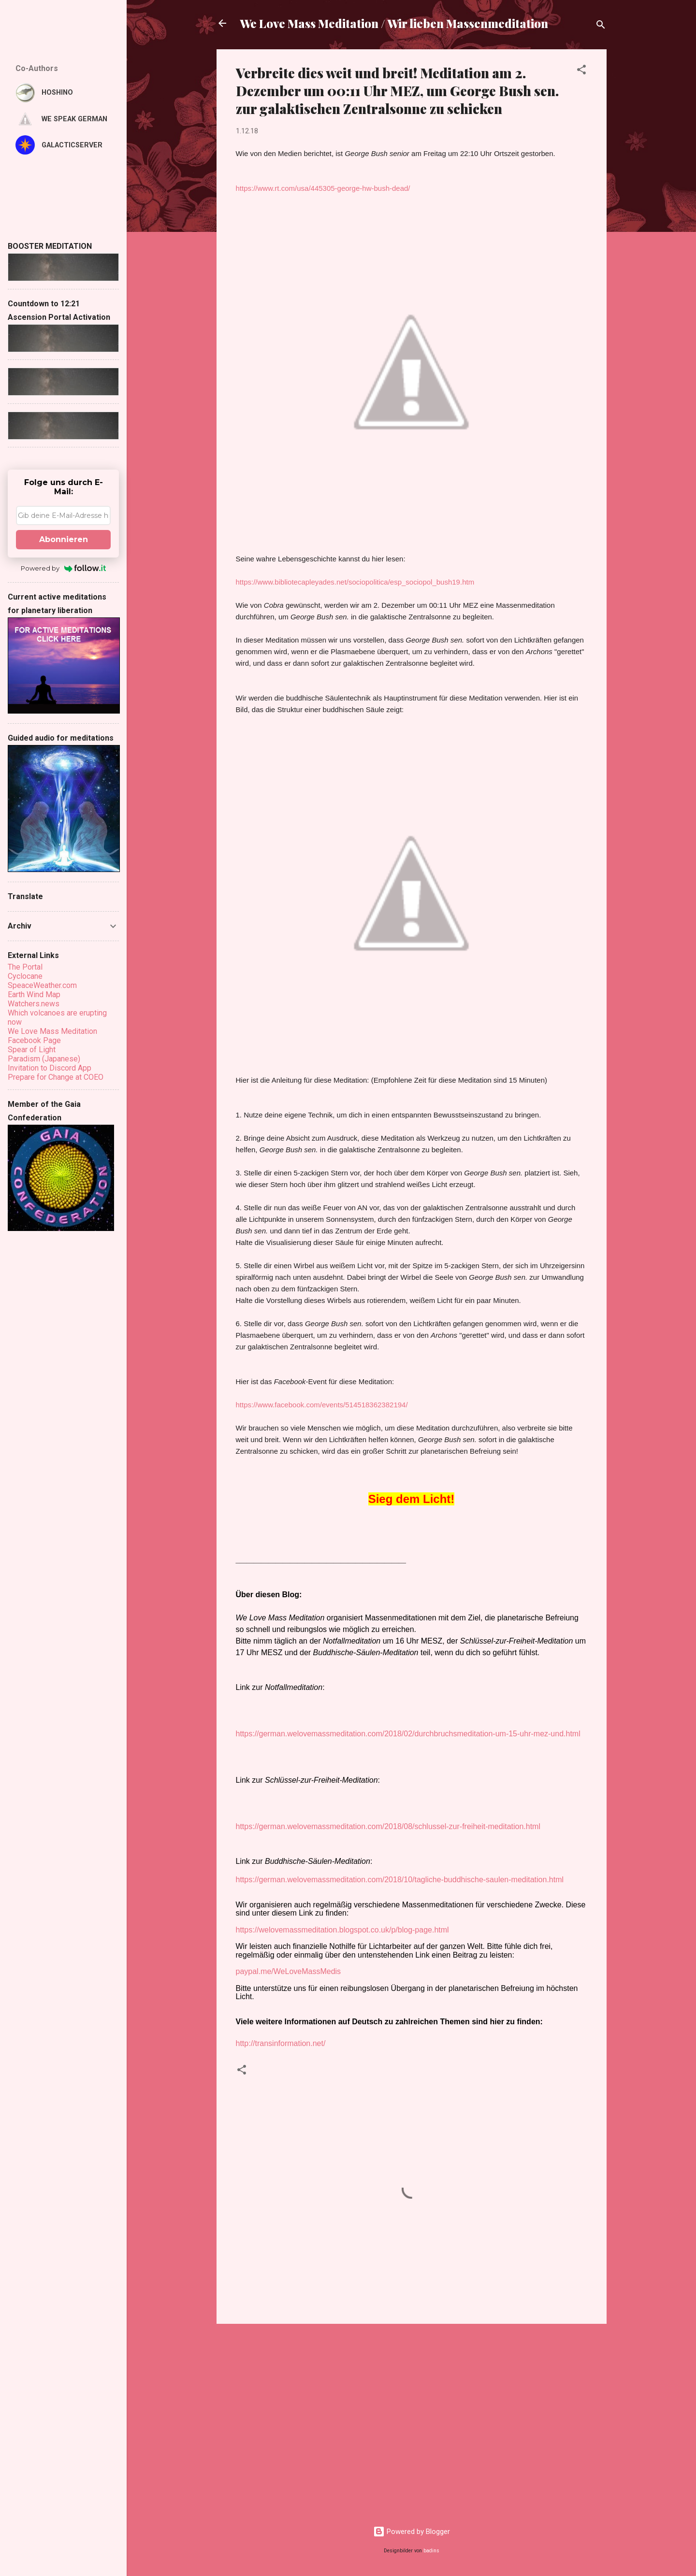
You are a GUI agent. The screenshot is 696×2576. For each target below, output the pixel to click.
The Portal (25, 967)
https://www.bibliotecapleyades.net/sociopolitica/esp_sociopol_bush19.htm (355, 582)
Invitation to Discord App (49, 1068)
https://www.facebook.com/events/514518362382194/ (322, 1405)
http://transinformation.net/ (281, 2043)
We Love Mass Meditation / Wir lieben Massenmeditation (394, 23)
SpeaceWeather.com (42, 985)
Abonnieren (63, 539)
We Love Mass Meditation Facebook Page (52, 1036)
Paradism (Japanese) (44, 1058)
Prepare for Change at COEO (55, 1077)
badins (431, 2550)
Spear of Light (32, 1049)
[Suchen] (601, 26)
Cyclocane (25, 976)
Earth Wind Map (34, 994)
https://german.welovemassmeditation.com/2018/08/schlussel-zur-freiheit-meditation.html (388, 1826)
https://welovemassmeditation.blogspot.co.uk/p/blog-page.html (342, 1930)
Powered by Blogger (411, 2531)
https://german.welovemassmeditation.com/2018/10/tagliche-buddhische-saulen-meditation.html (400, 1879)
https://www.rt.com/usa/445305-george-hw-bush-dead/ (323, 188)
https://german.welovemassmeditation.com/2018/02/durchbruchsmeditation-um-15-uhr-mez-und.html (408, 1734)
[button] (581, 71)
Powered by (63, 568)
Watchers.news (33, 1003)
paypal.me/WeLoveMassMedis (288, 1971)
